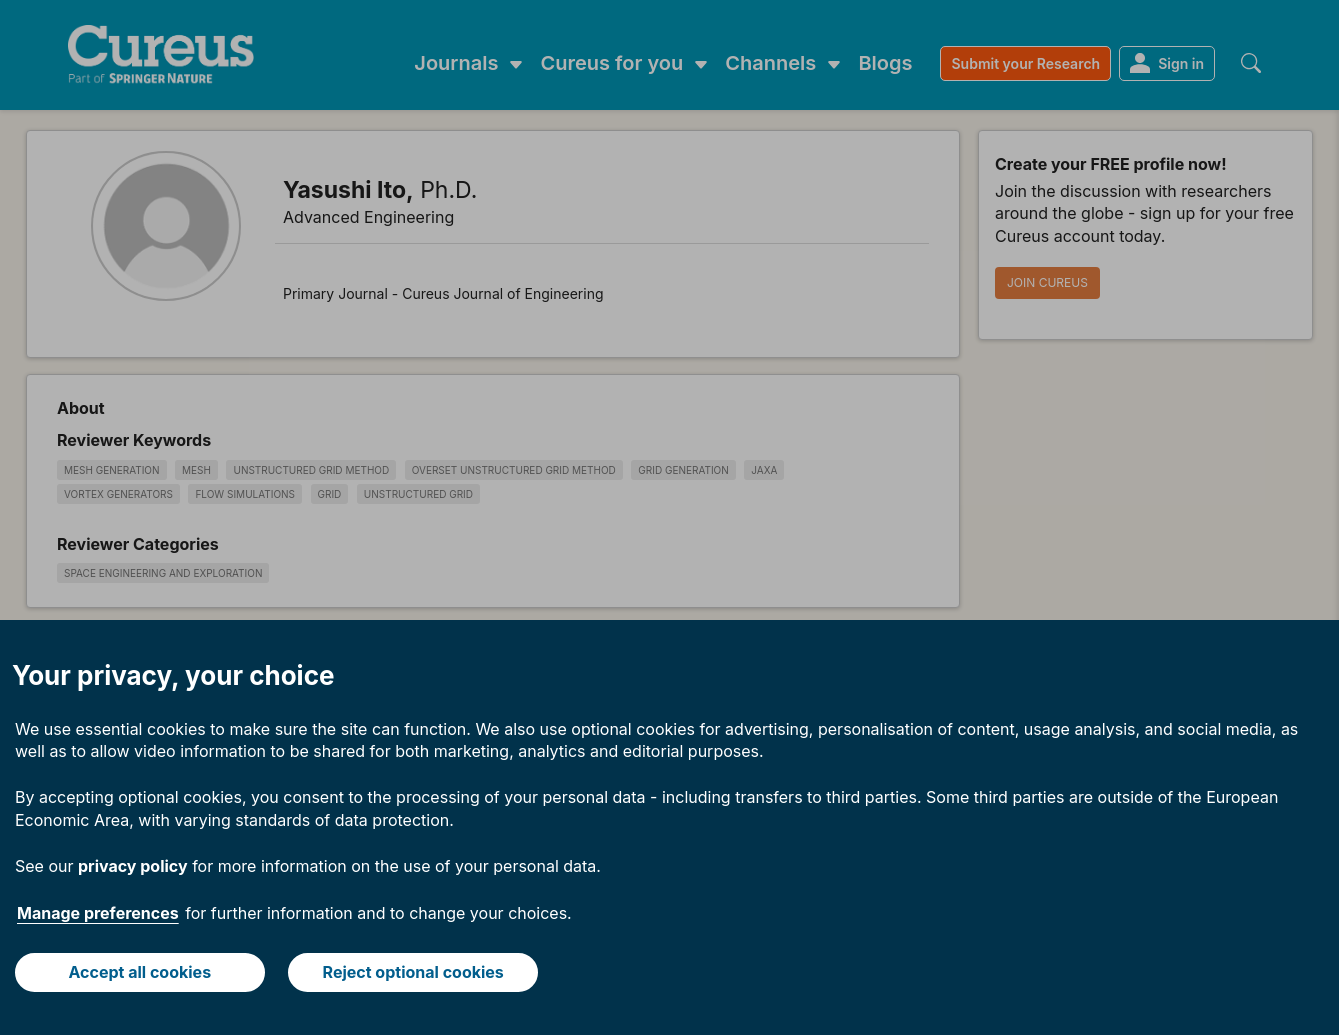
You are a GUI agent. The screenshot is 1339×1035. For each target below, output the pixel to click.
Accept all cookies (139, 972)
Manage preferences (98, 913)
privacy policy (133, 866)
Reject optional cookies (413, 972)
